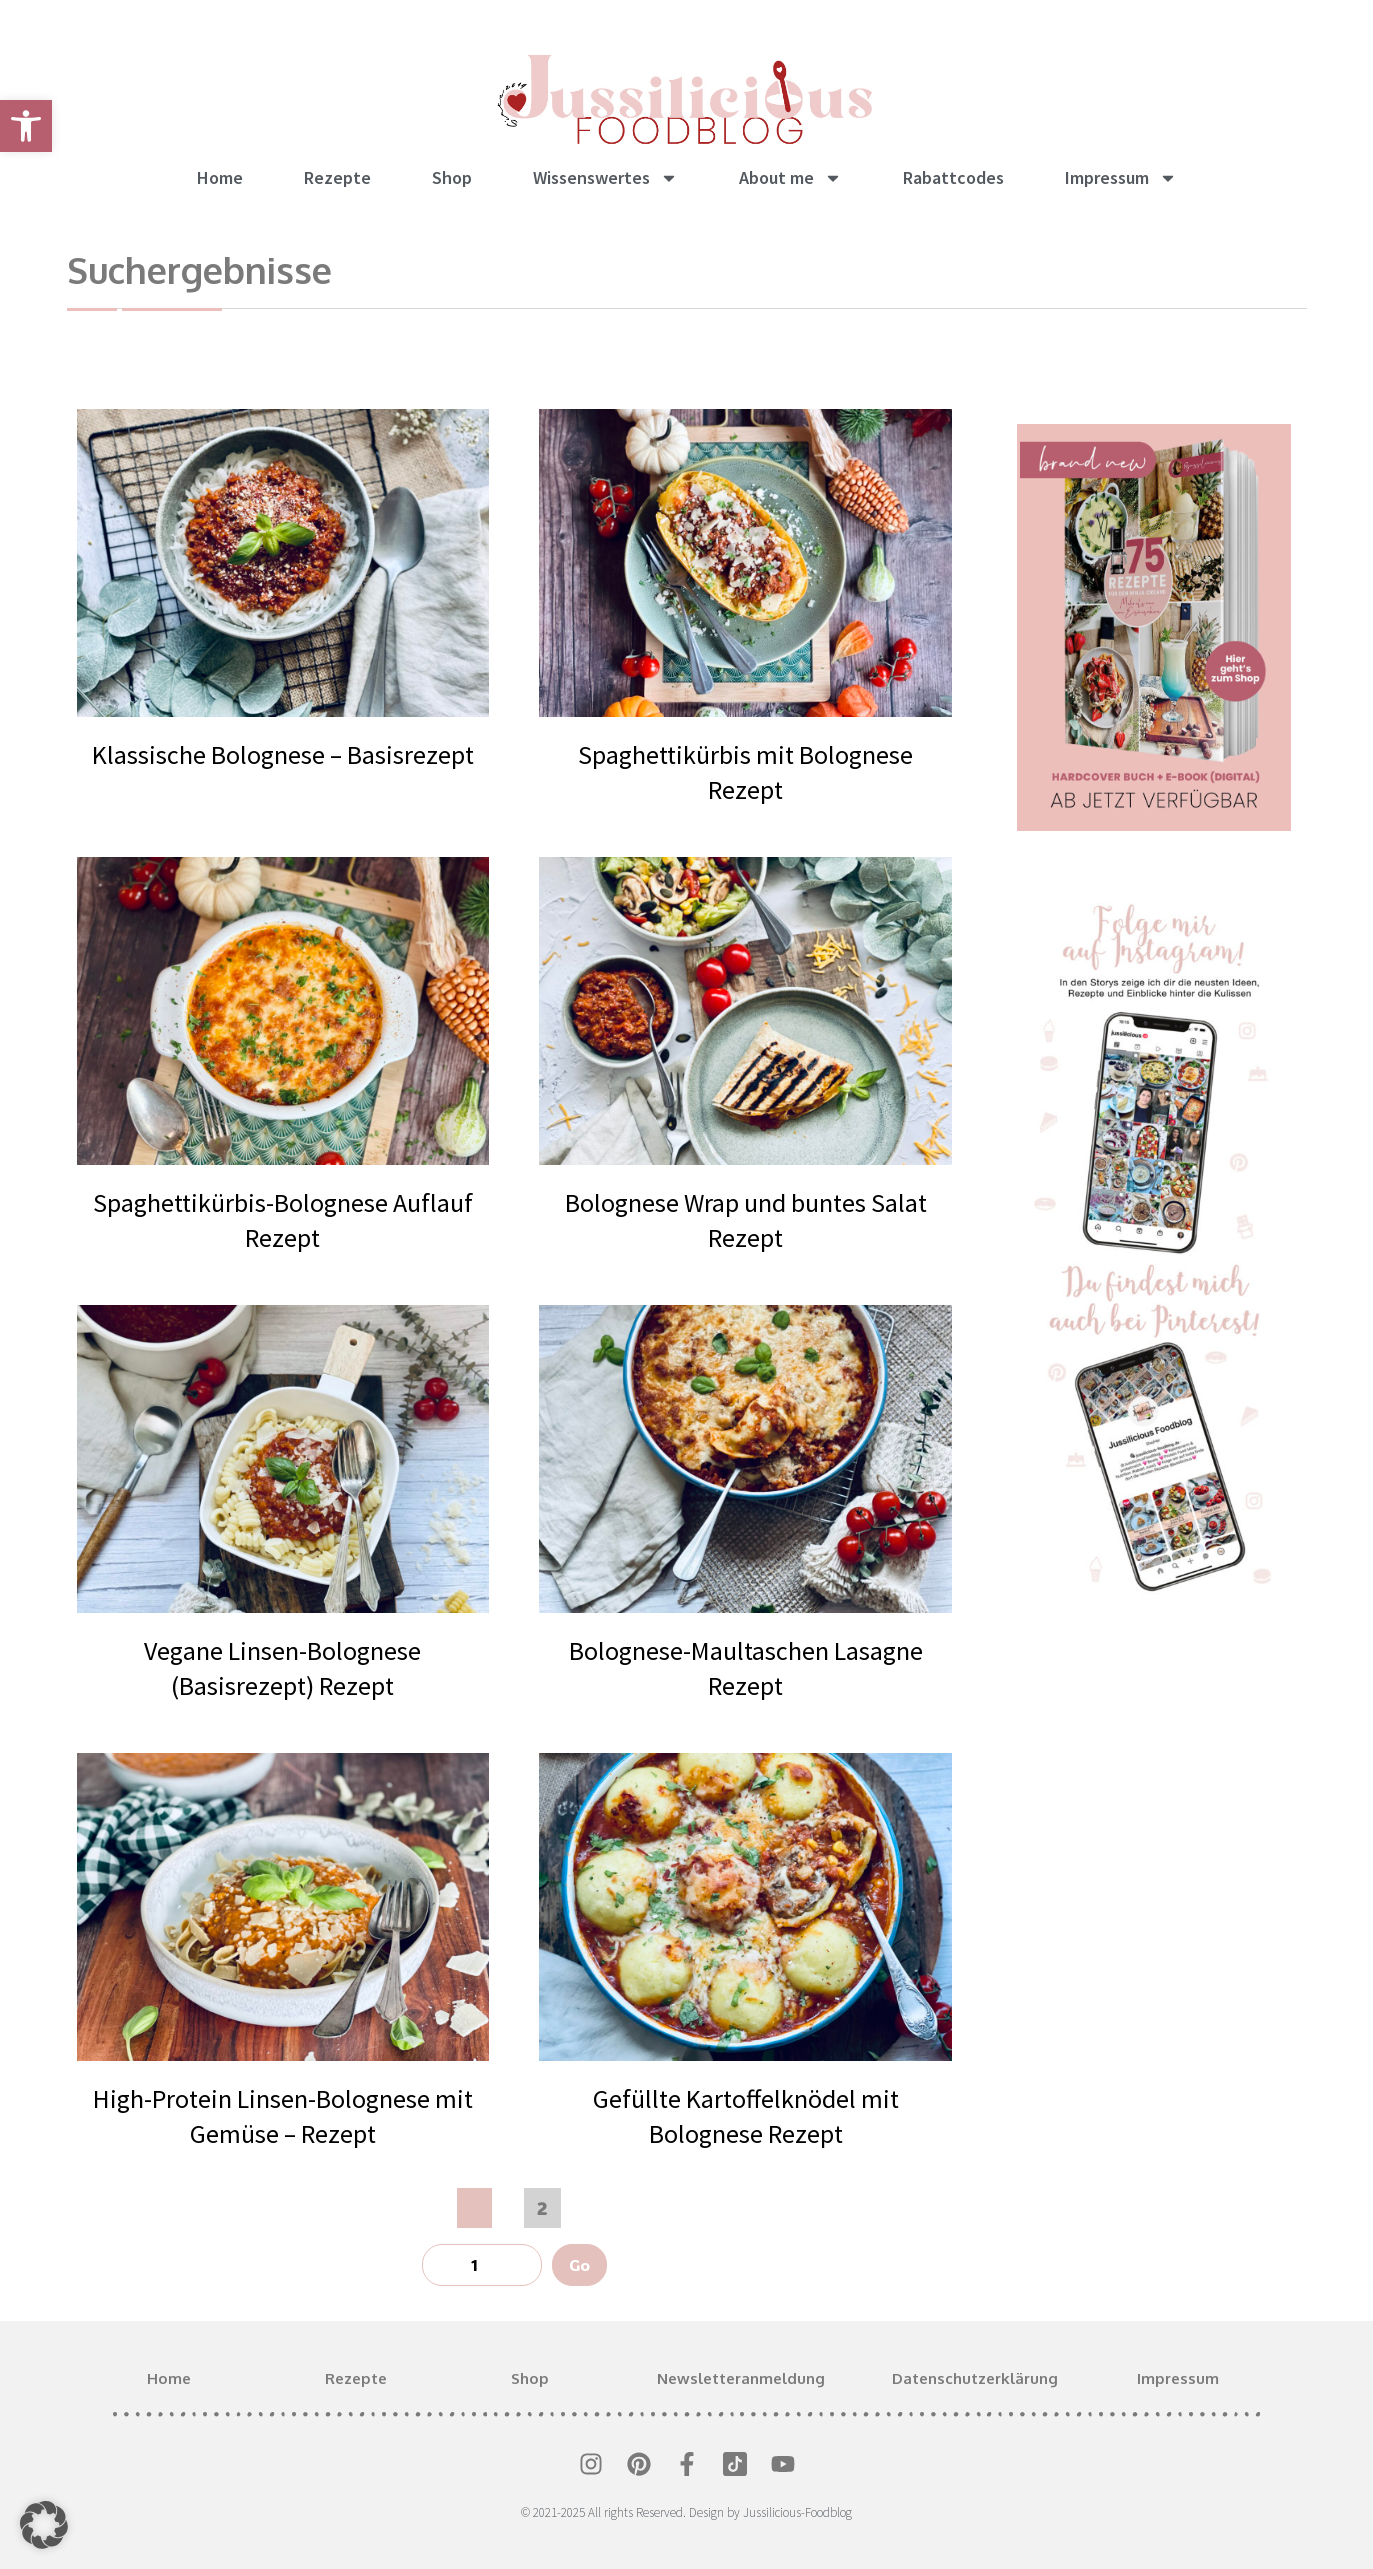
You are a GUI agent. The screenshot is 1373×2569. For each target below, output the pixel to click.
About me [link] (790, 178)
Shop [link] (452, 177)
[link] (26, 126)
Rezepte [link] (337, 177)
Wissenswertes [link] (605, 178)
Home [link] (220, 177)
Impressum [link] (1121, 178)
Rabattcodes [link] (953, 177)
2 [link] (548, 2204)
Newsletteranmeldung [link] (741, 2378)
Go (579, 2264)
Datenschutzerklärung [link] (975, 2378)
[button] (44, 2525)
